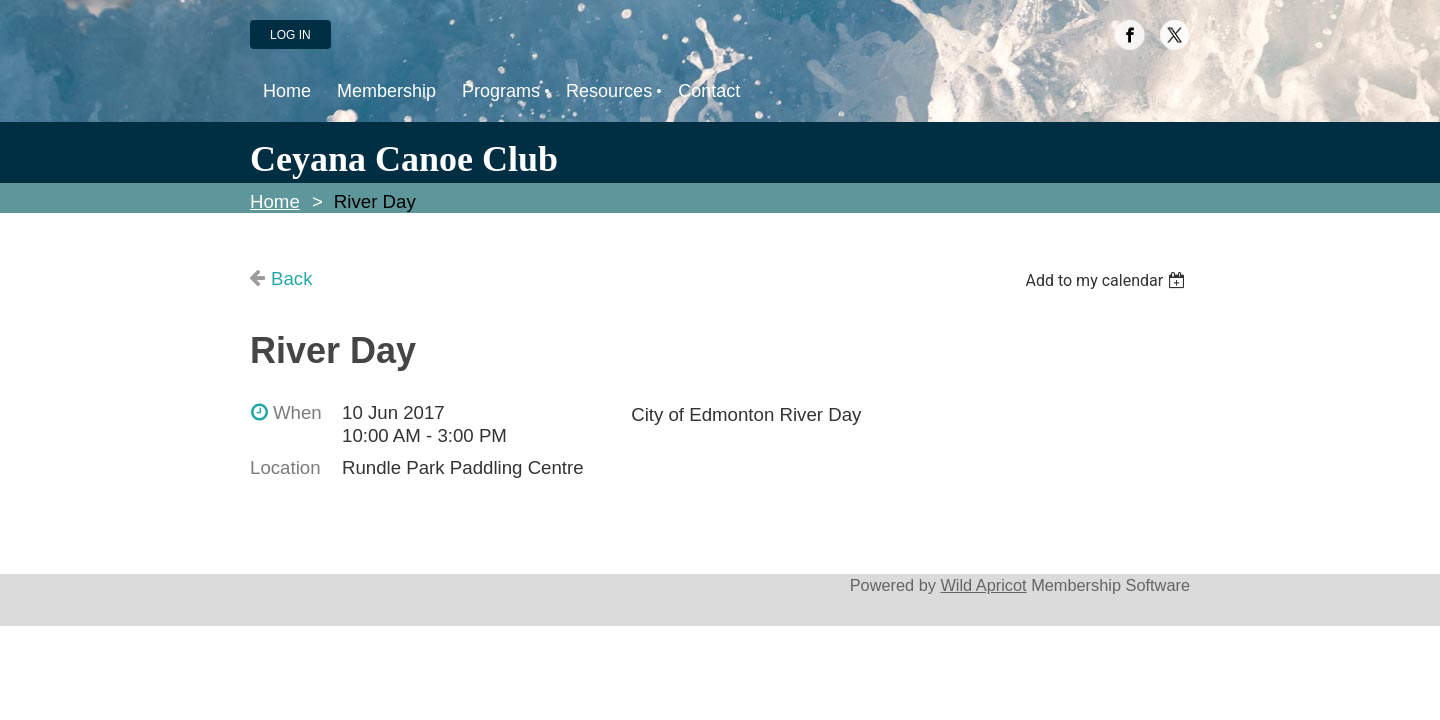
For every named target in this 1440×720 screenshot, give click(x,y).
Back (291, 278)
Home (275, 201)
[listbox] (1107, 280)
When (297, 412)
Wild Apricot (983, 585)
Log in (290, 35)
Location (285, 467)
